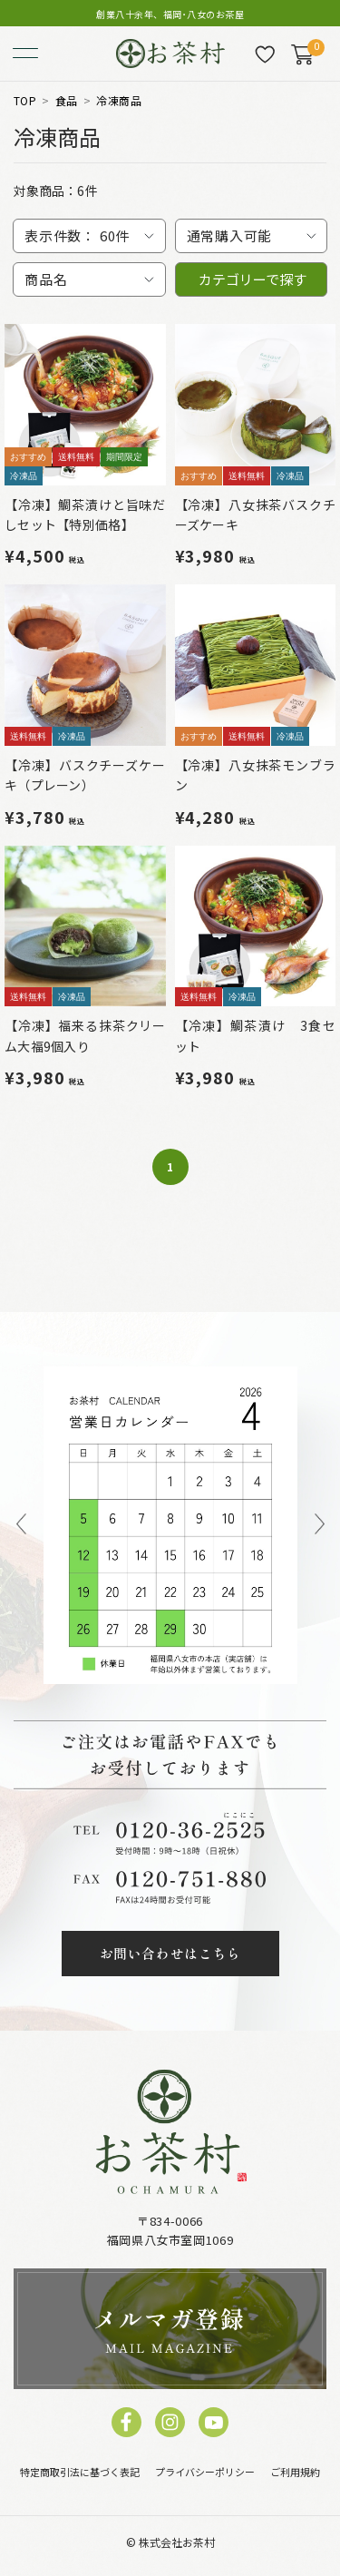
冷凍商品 (118, 100)
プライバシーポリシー (205, 2471)
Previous (21, 1525)
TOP (25, 100)
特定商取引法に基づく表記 (80, 2471)
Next (320, 1525)
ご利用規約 (295, 2471)
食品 (66, 100)
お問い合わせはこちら (170, 1953)
